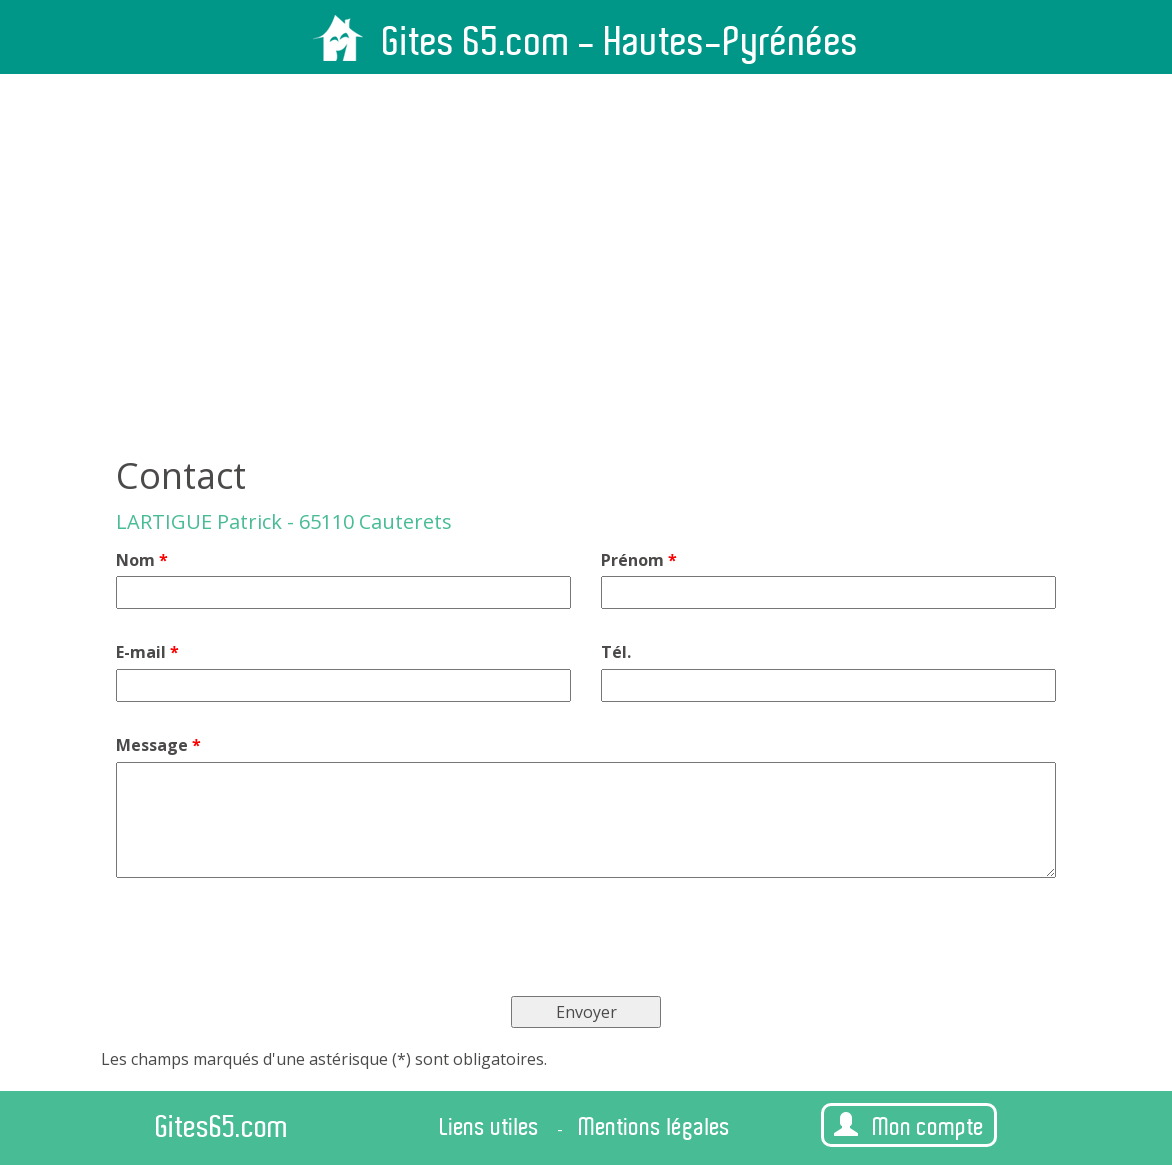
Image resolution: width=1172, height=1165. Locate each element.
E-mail (147, 652)
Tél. (616, 652)
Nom (142, 560)
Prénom (639, 560)
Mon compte (909, 1126)
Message (158, 745)
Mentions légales (655, 1127)
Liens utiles (490, 1127)
